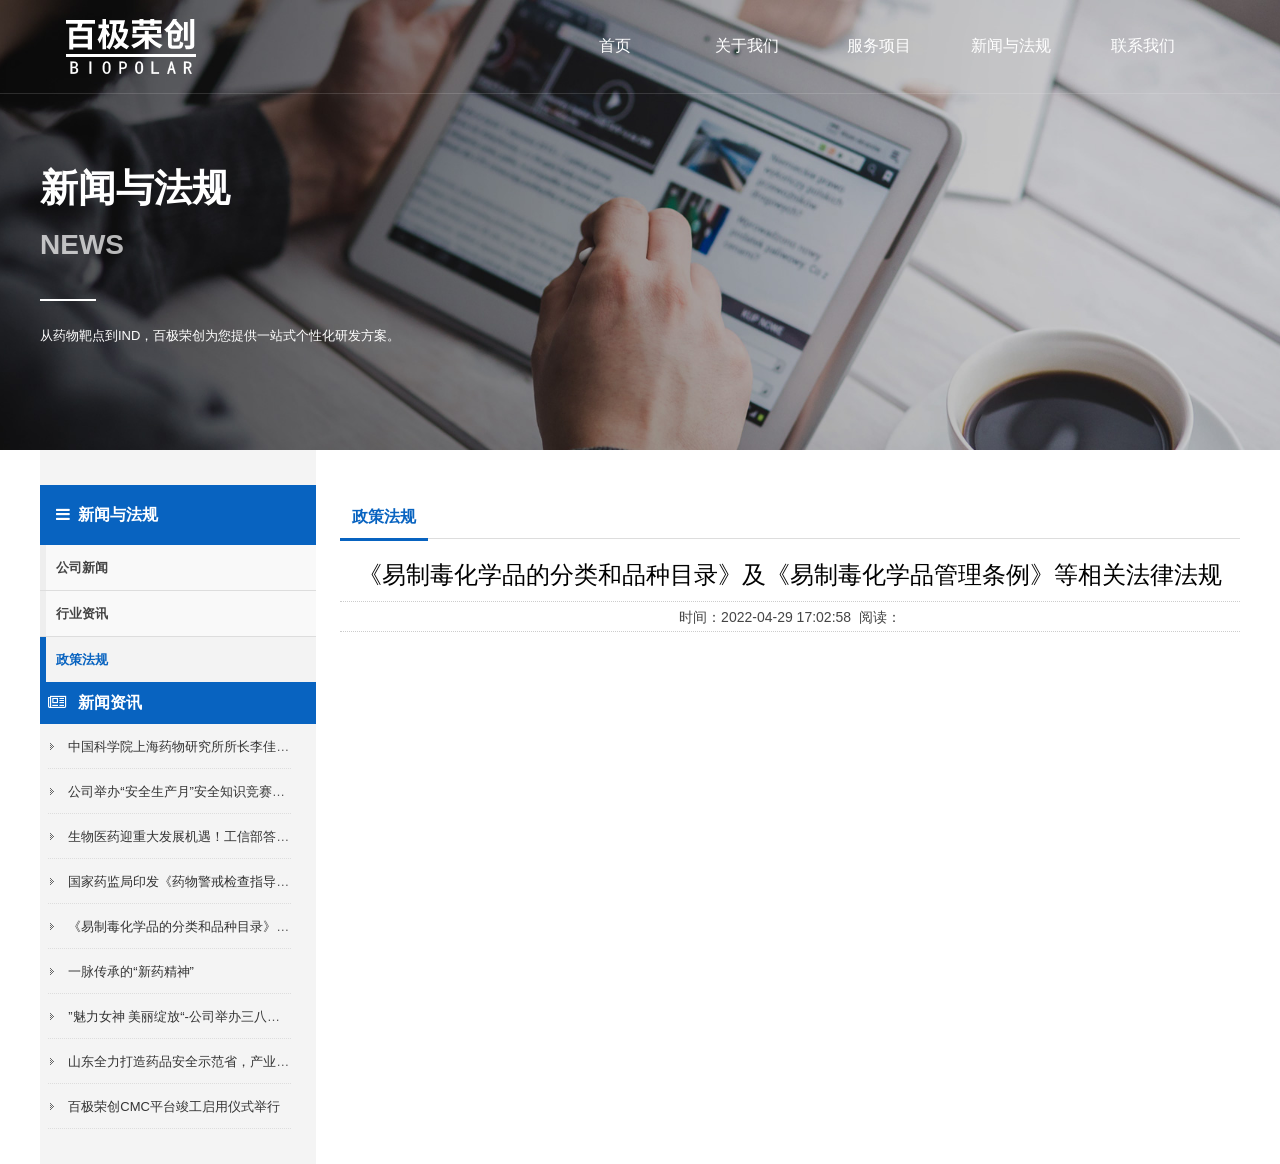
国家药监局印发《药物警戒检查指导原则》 (191, 881)
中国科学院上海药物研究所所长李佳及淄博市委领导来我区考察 (250, 746)
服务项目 (879, 45)
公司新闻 (82, 567)
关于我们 (747, 45)
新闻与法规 (1011, 45)
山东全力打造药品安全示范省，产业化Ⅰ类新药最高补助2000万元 (253, 1061)
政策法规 (82, 659)
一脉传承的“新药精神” (131, 971)
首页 (615, 45)
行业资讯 (82, 613)
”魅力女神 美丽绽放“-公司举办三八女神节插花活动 (213, 1016)
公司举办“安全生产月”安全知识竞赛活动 (183, 791)
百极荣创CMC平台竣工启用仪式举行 (174, 1106)
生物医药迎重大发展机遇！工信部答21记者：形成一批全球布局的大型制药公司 (296, 836)
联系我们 (1143, 45)
